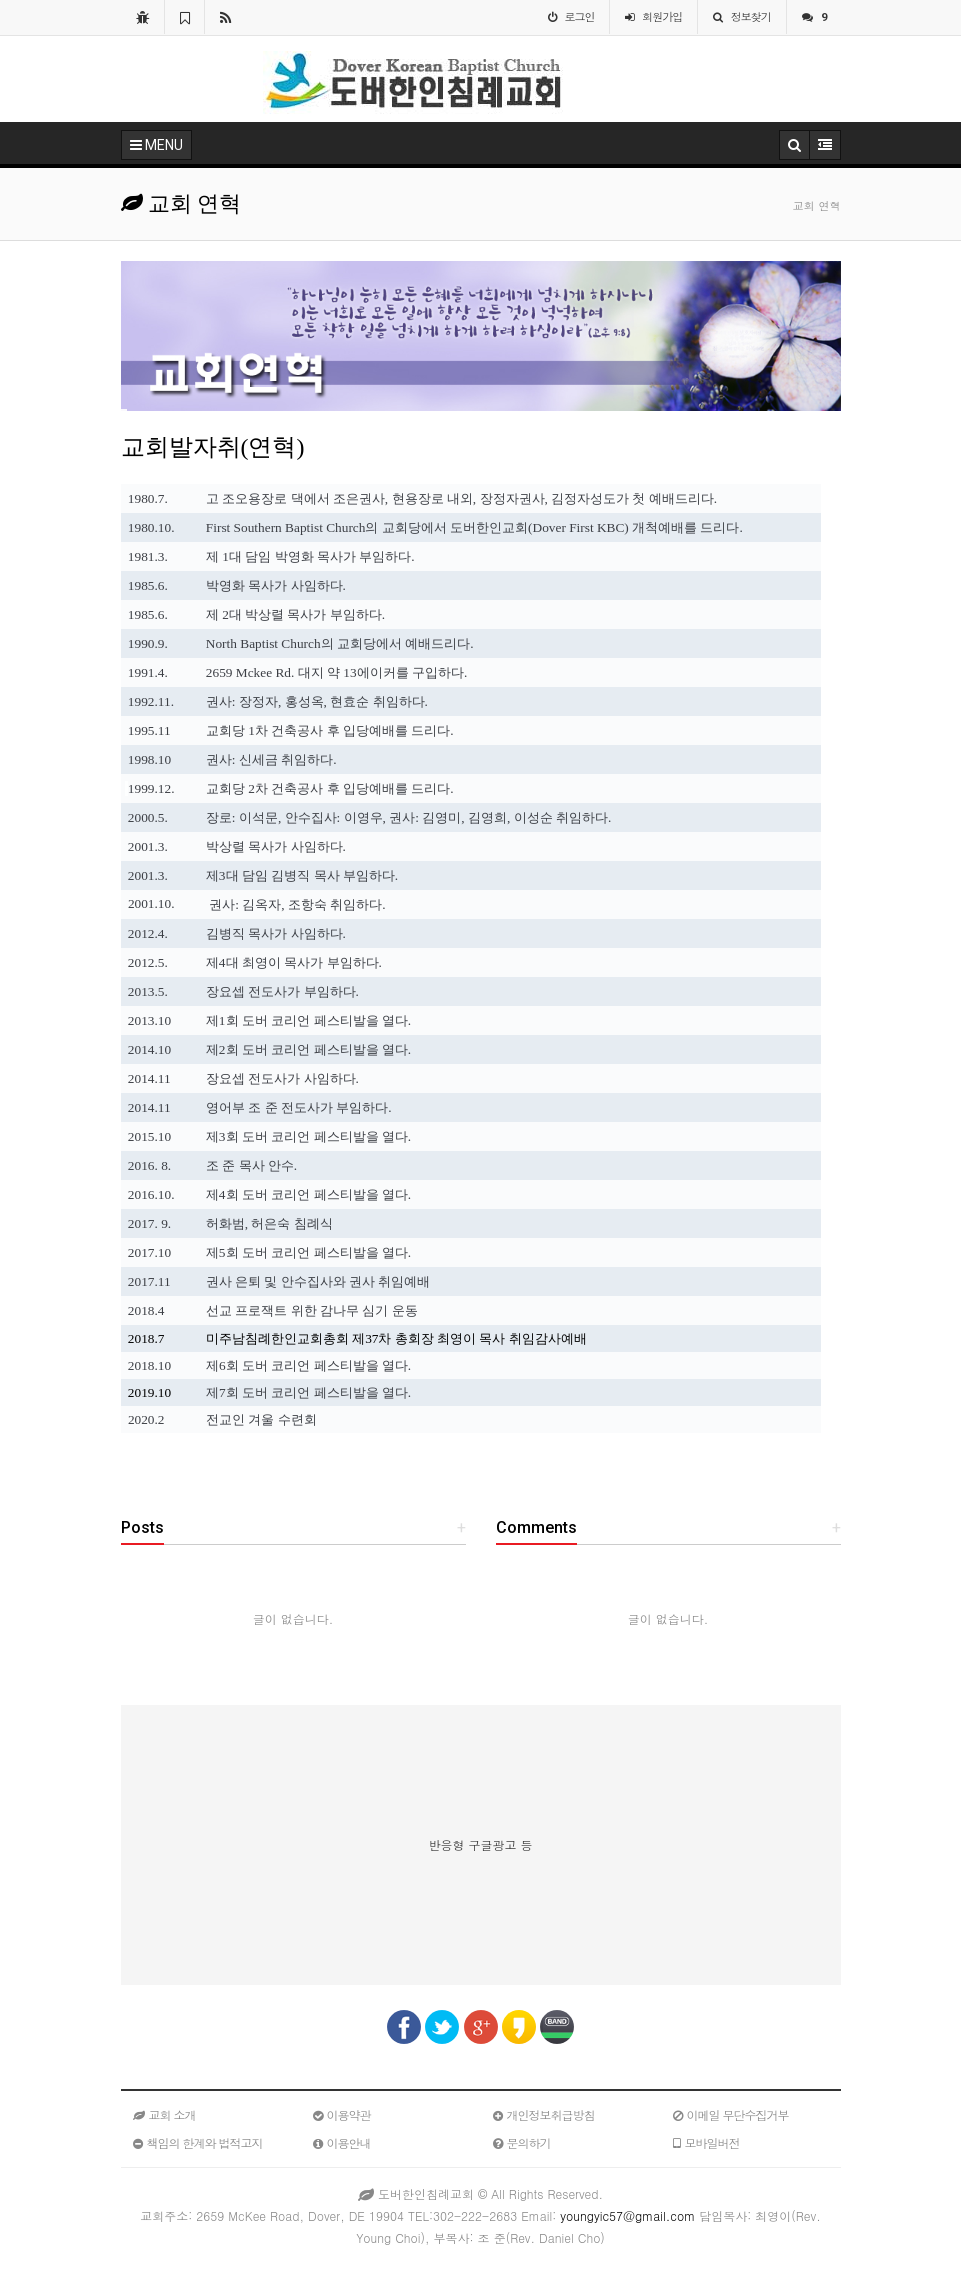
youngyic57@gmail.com (627, 2215)
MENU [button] (156, 145)
